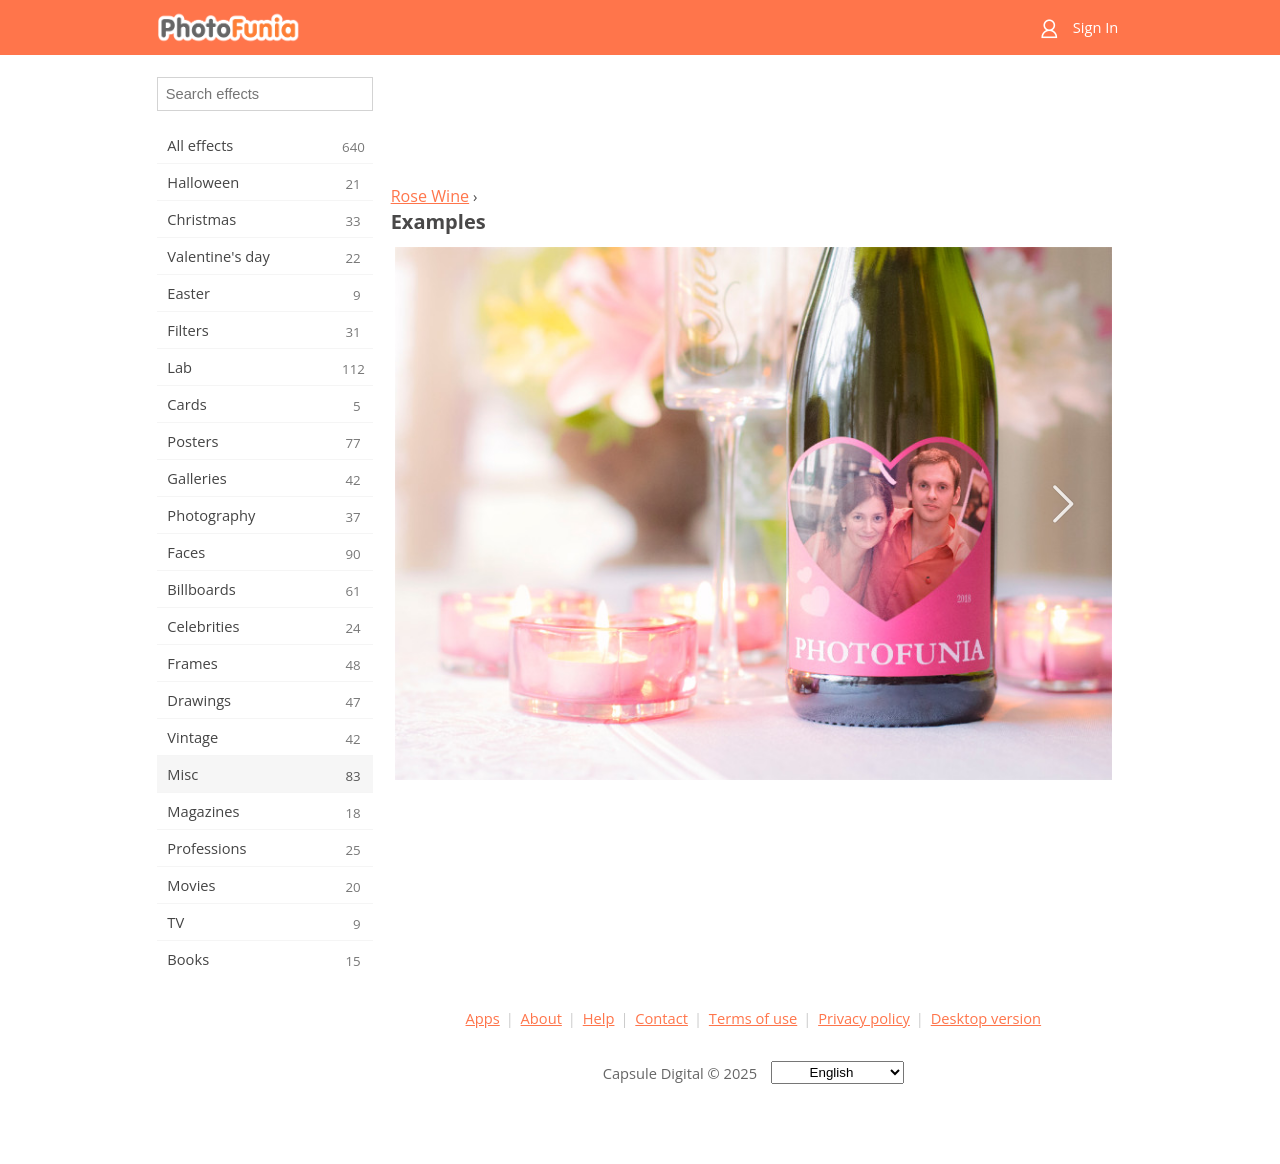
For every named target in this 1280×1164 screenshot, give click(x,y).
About (541, 1018)
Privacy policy (864, 1018)
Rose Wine (430, 196)
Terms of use (753, 1018)
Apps (483, 1018)
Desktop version (986, 1018)
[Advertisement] (753, 126)
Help (599, 1018)
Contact (661, 1018)
